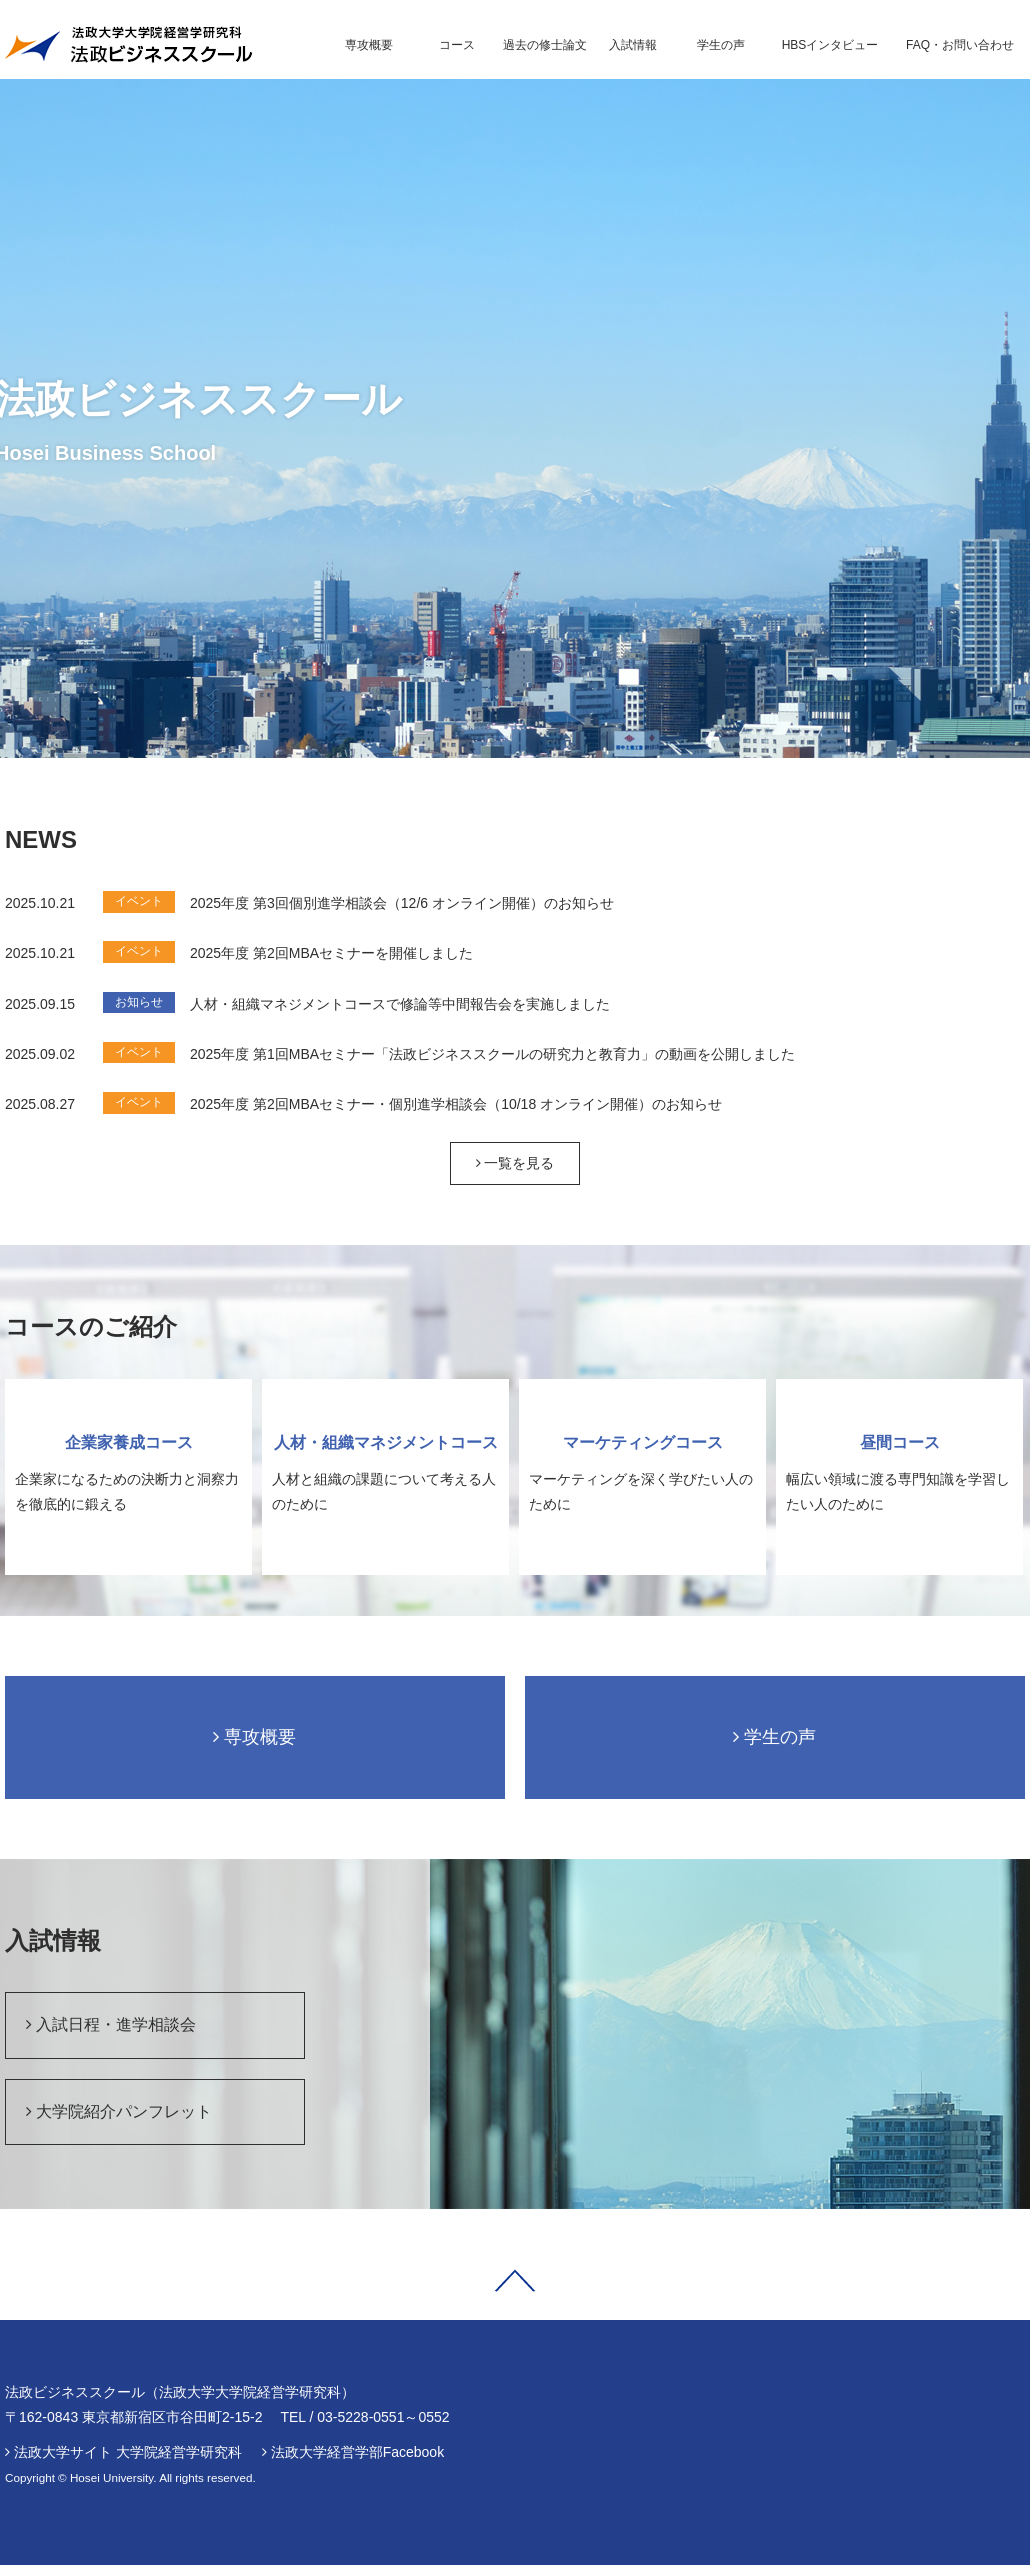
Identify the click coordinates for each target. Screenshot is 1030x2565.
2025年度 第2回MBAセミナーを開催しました (331, 953)
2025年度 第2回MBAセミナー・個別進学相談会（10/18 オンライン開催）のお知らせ (456, 1104)
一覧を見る (515, 1163)
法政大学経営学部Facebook (357, 2452)
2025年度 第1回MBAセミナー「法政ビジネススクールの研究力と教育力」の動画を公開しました (492, 1054)
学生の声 (774, 1737)
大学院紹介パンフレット (119, 2111)
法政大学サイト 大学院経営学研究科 (128, 2452)
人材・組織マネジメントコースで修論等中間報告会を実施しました (400, 1004)
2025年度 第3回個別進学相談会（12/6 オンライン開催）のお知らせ (402, 903)
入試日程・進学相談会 (111, 2024)
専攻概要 (254, 1737)
